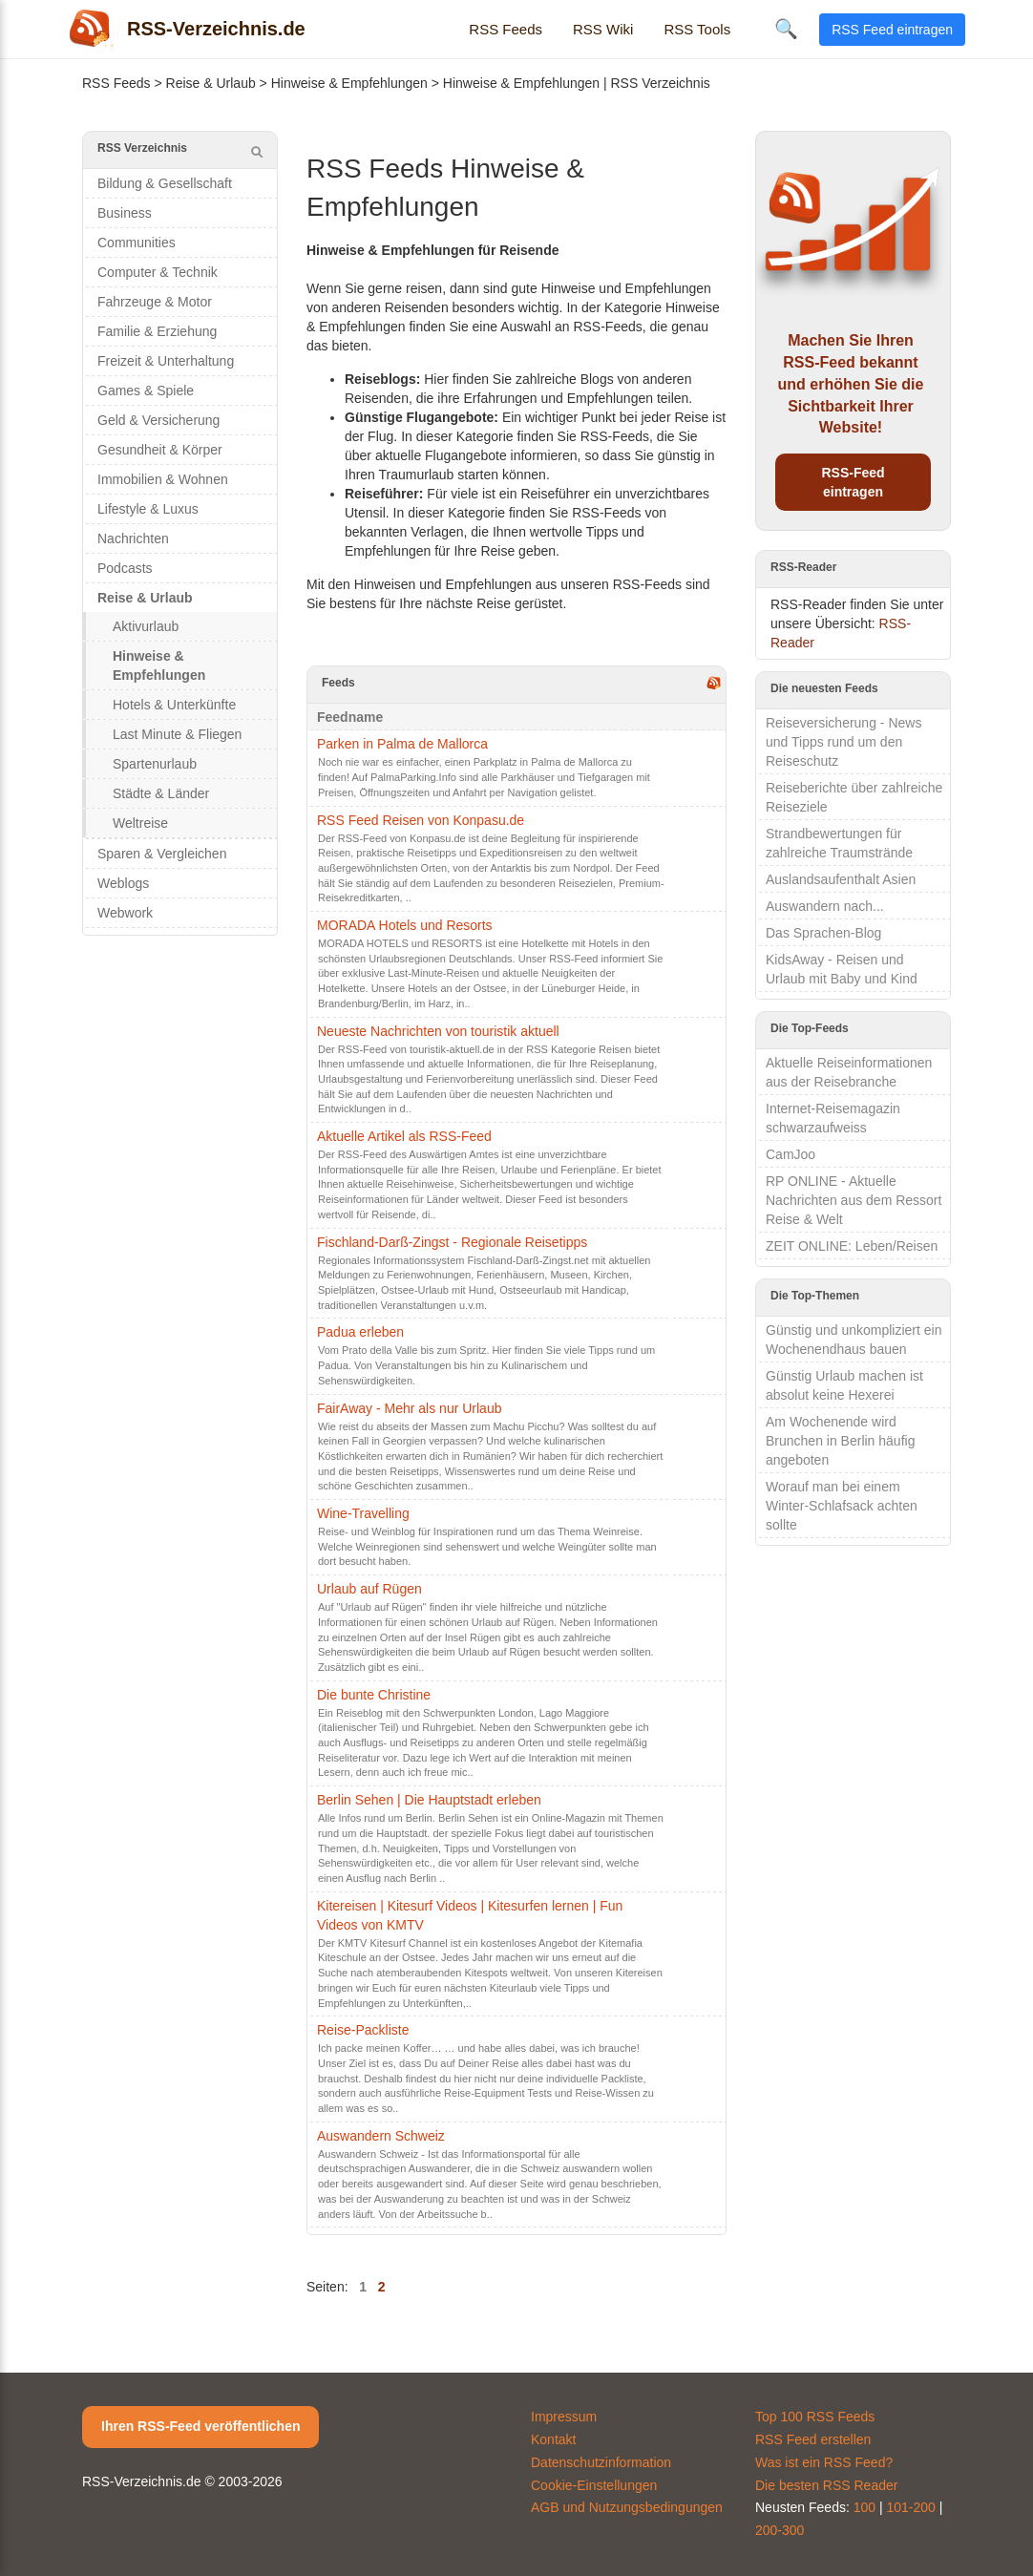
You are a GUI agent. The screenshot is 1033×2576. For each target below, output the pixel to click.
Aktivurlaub (146, 626)
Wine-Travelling (363, 1513)
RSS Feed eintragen (892, 29)
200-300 (779, 2530)
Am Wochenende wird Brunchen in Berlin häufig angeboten (840, 1440)
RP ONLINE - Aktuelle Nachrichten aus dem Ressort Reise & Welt (853, 1200)
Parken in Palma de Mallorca (402, 743)
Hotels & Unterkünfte (174, 704)
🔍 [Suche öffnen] (786, 28)
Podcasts (125, 568)
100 (864, 2507)
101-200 (911, 2507)
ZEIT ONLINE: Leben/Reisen (852, 1246)
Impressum (564, 2416)
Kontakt (553, 2439)
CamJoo (790, 1154)
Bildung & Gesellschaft (164, 183)
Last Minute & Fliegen (177, 734)
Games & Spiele (145, 390)
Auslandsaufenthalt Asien (841, 879)
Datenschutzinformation (601, 2462)
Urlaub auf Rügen (369, 1588)
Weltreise (140, 823)
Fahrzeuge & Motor (154, 301)
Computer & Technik (157, 272)
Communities (136, 242)
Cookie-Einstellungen (594, 2485)
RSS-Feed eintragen (852, 482)
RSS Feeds (505, 29)
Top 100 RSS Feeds (815, 2416)
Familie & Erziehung (157, 331)
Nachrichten (133, 538)
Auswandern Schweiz (381, 2135)
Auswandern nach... (825, 906)
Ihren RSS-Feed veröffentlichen (200, 2426)
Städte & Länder (161, 793)
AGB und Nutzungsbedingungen (627, 2507)
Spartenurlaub (155, 763)
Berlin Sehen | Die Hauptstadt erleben (429, 1799)
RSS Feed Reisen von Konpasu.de (420, 820)
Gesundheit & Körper (159, 449)
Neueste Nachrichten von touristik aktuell (438, 1031)
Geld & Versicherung (158, 420)
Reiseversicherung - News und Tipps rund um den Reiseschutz (843, 742)
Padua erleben (360, 1332)
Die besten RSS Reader (826, 2485)
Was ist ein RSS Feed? (824, 2462)
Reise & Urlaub (211, 83)
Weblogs (123, 883)
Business (124, 213)
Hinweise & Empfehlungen (349, 83)
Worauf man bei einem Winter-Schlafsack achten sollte (841, 1505)
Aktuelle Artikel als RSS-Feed (404, 1136)
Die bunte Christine (374, 1694)
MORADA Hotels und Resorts (405, 925)
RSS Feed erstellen (813, 2439)
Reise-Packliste (363, 2030)
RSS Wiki (603, 29)
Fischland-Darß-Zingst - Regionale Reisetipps (452, 1242)
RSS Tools (697, 29)
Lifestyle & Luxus (148, 509)
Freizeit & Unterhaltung (165, 361)
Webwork (125, 912)
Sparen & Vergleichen (161, 853)
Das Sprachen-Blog (823, 932)
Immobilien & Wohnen (162, 479)
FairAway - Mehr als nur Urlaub (409, 1408)
